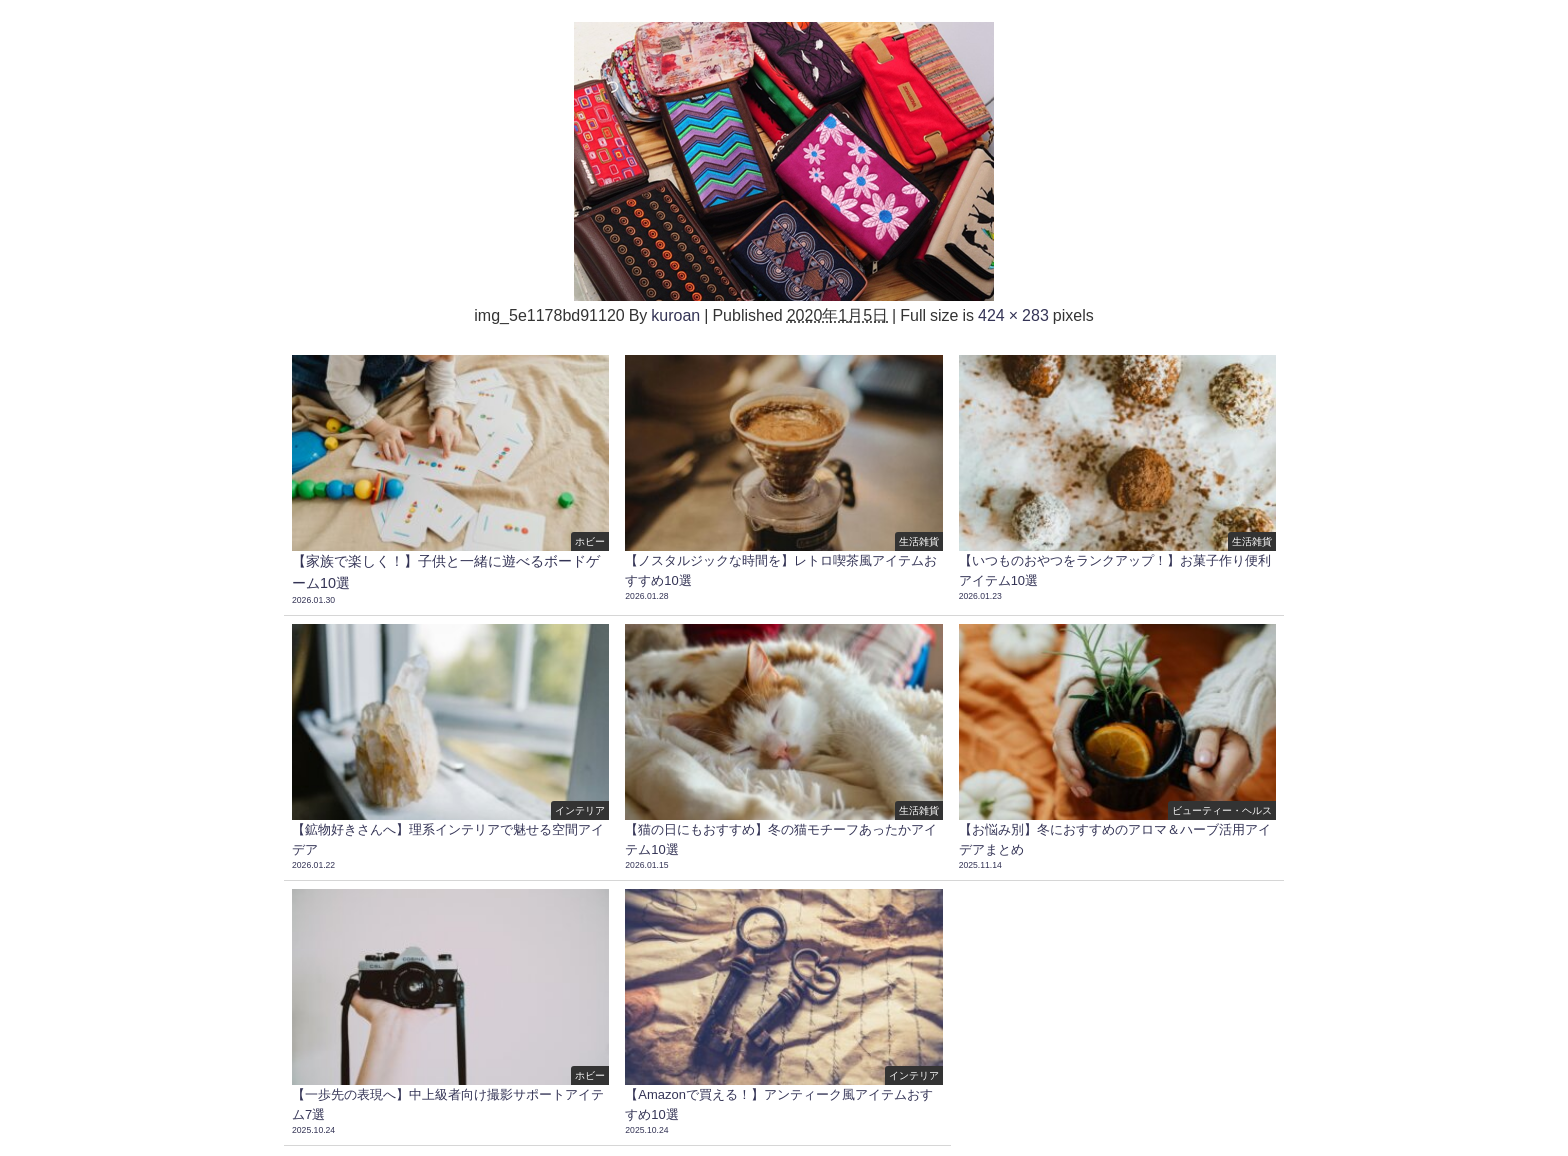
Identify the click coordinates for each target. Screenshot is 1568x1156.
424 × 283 (1013, 315)
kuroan (675, 315)
